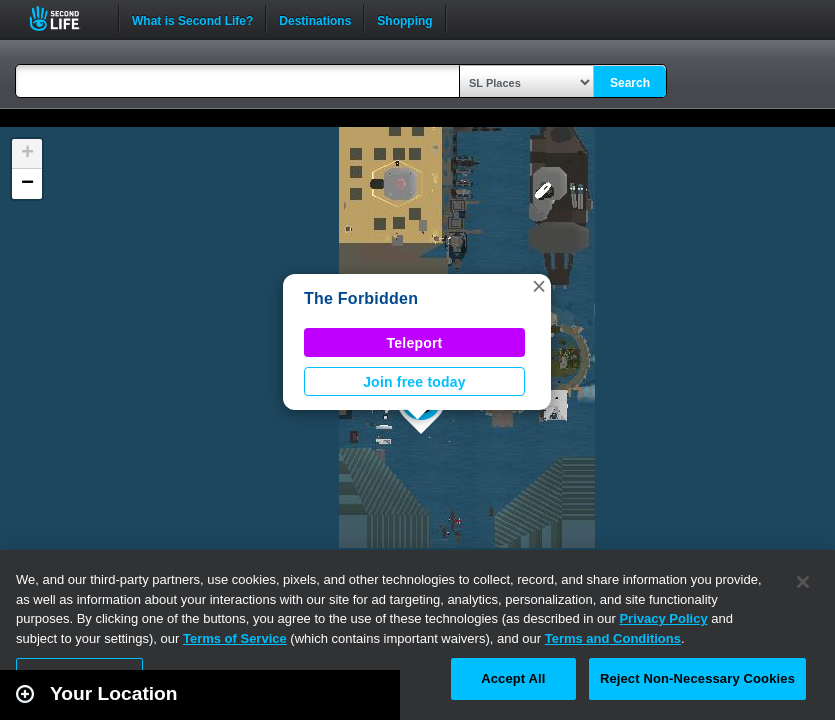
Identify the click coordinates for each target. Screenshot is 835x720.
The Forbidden (361, 298)
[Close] (803, 582)
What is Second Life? (192, 19)
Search (630, 83)
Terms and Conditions (613, 638)
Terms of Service (235, 638)
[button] (539, 286)
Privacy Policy (663, 618)
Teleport (415, 343)
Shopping (404, 19)
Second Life (65, 18)
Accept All (513, 678)
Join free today (414, 382)
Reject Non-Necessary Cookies (697, 678)
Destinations (315, 19)
